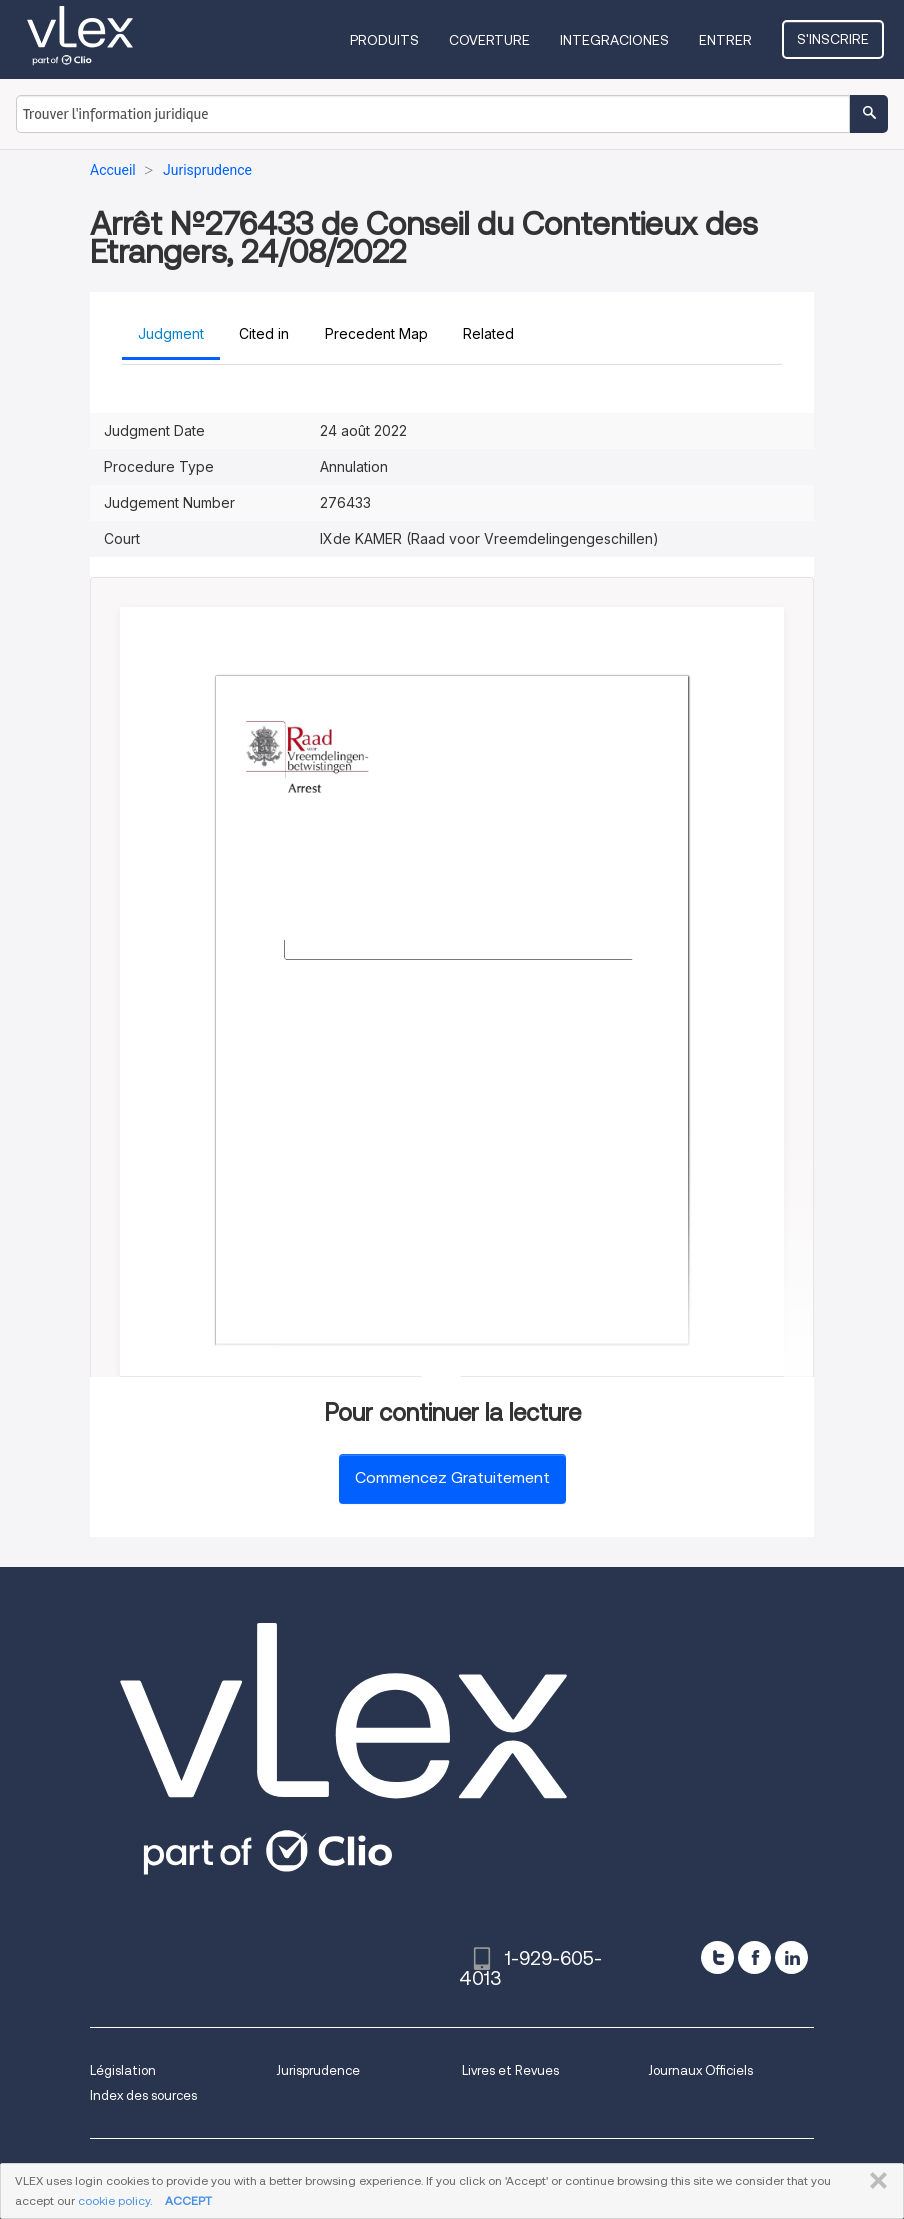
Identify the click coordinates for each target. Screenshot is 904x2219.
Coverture (491, 40)
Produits (386, 40)
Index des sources (143, 2095)
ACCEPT (188, 2200)
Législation (123, 2070)
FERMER (874, 2181)
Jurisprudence (318, 2070)
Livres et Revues (510, 2070)
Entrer (727, 40)
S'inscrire (834, 39)
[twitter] (717, 1957)
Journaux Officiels (700, 2070)
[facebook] (754, 1957)
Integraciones (616, 40)
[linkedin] (791, 1957)
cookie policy (114, 2200)
